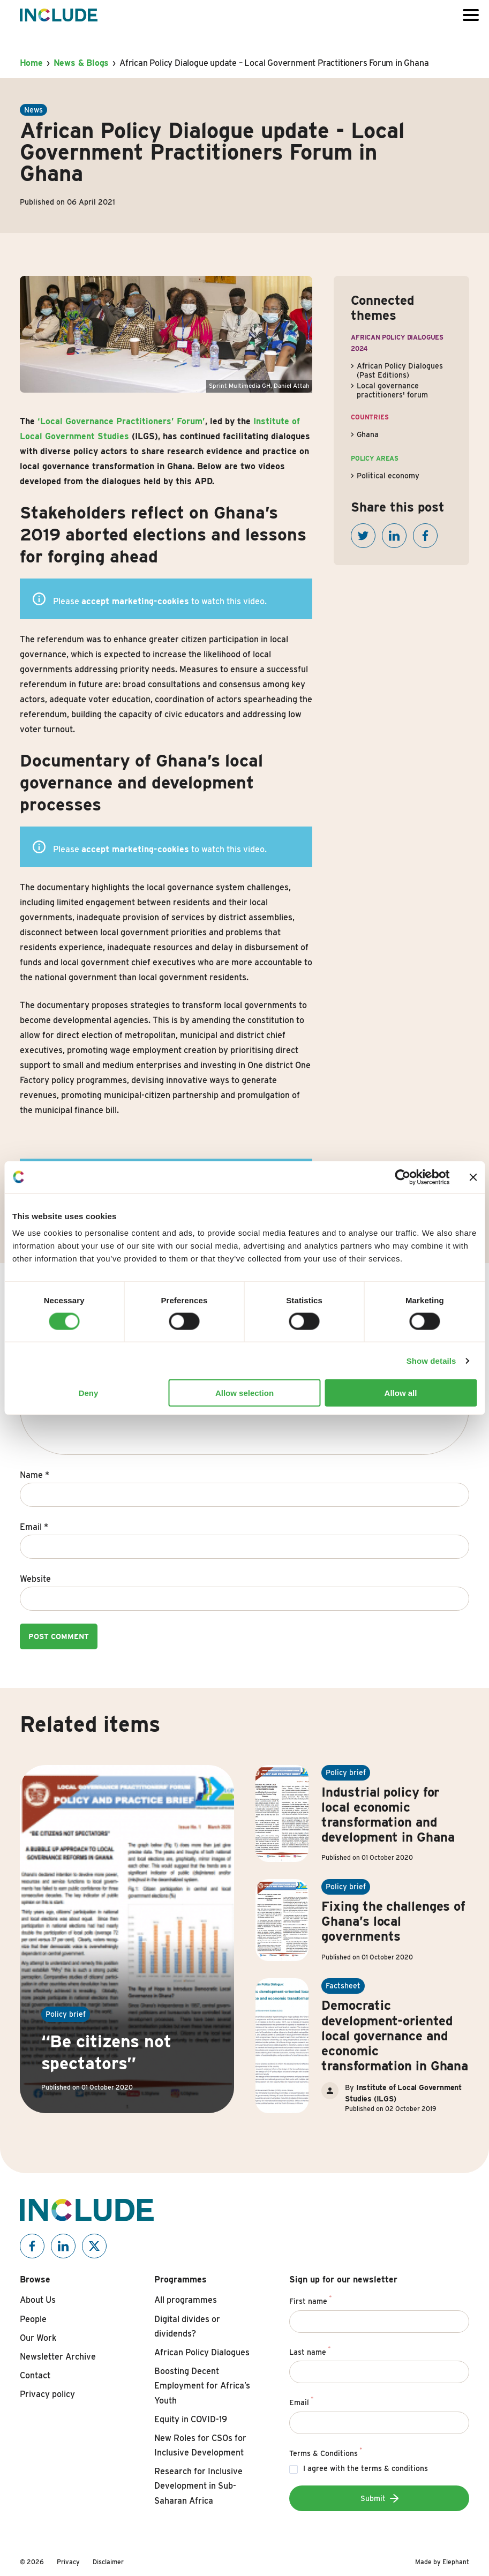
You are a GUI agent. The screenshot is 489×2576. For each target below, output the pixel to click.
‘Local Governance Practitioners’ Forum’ (121, 421)
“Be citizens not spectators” (106, 2052)
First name (310, 2299)
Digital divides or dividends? (187, 2326)
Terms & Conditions (325, 2452)
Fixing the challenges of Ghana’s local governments (393, 1921)
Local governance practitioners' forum (392, 390)
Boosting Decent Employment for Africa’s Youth (202, 2385)
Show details (431, 1360)
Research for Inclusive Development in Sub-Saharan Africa (198, 2485)
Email (34, 1527)
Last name (309, 2350)
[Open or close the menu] (471, 15)
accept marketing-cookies (135, 601)
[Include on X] (94, 2246)
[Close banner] (473, 1177)
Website (35, 1579)
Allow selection (244, 1393)
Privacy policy (47, 2394)
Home (31, 63)
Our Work (38, 2338)
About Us (38, 2300)
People (33, 2319)
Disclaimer (108, 2562)
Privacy (68, 2562)
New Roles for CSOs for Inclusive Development (200, 2445)
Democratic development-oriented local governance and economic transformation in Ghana (394, 2035)
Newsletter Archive (58, 2357)
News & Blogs (81, 63)
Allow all (401, 1393)
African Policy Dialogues (202, 2352)
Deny (89, 1393)
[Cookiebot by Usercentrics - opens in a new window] (402, 1177)
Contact (35, 2375)
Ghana (368, 434)
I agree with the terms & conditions (365, 2468)
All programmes (185, 2300)
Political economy (388, 475)
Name (34, 1475)
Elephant (455, 2562)
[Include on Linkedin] (63, 2246)
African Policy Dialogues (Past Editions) (400, 370)
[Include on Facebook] (32, 2246)
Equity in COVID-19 (190, 2419)
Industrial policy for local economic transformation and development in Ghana (387, 1814)
